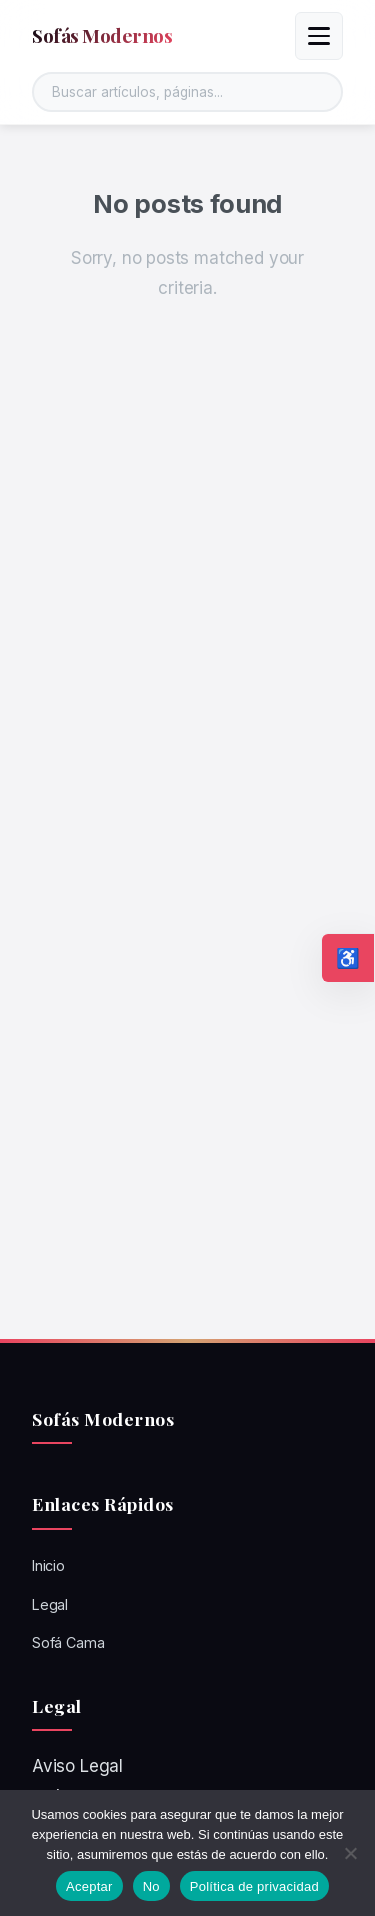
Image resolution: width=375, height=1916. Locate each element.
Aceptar (89, 1886)
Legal (50, 1604)
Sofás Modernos (102, 35)
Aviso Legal (77, 1766)
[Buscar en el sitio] (187, 92)
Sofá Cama (68, 1642)
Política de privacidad (254, 1886)
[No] (350, 1853)
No (151, 1886)
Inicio (48, 1565)
